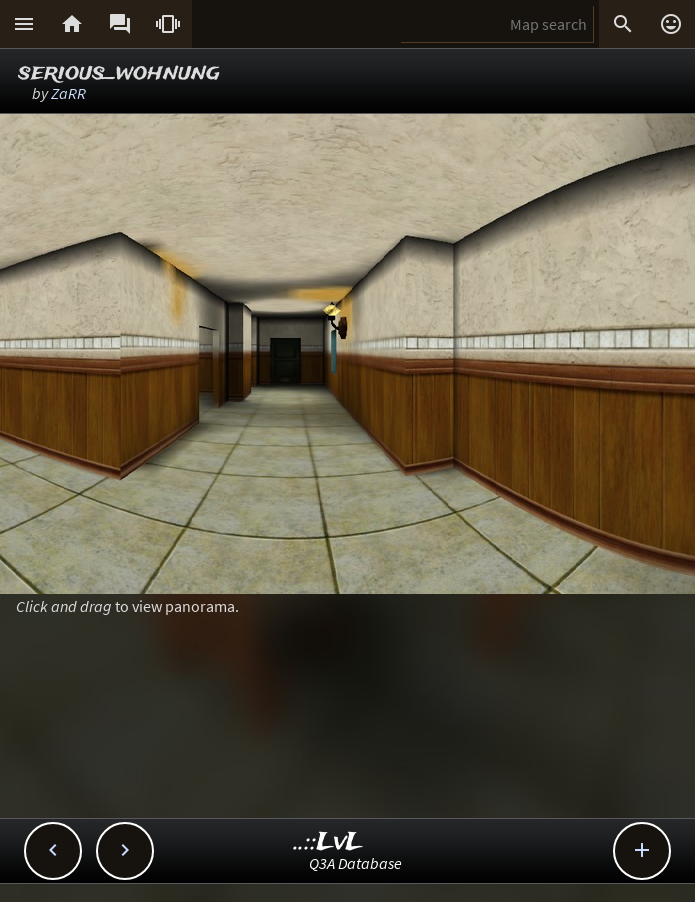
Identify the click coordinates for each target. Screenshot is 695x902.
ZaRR (68, 93)
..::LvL (328, 842)
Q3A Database (355, 863)
